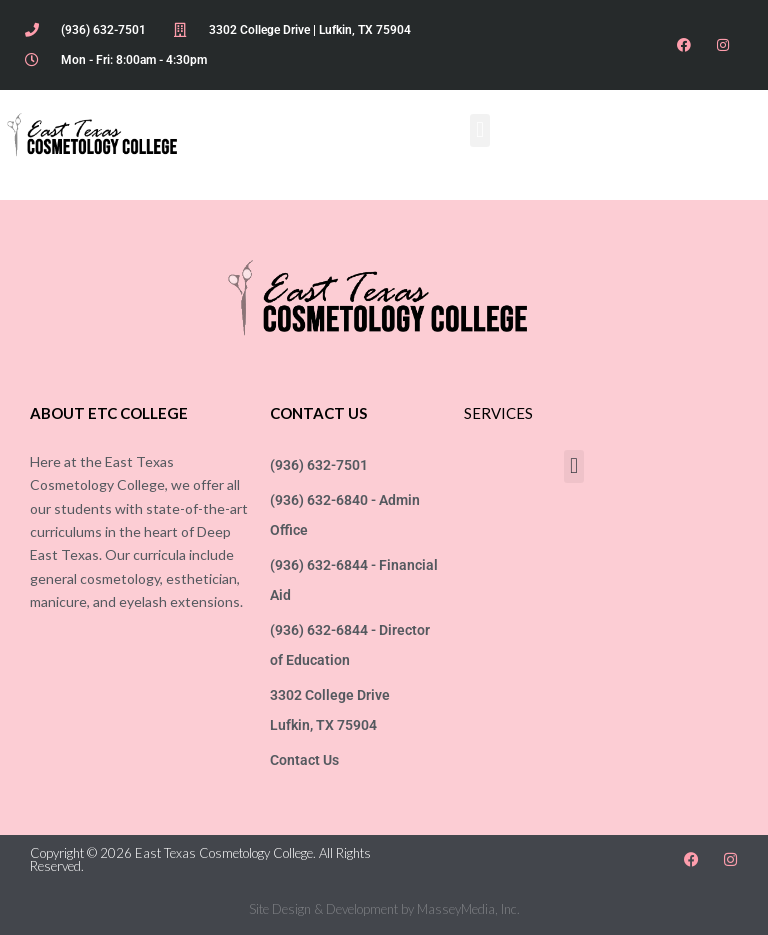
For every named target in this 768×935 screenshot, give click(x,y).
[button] (479, 130)
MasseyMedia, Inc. (468, 909)
